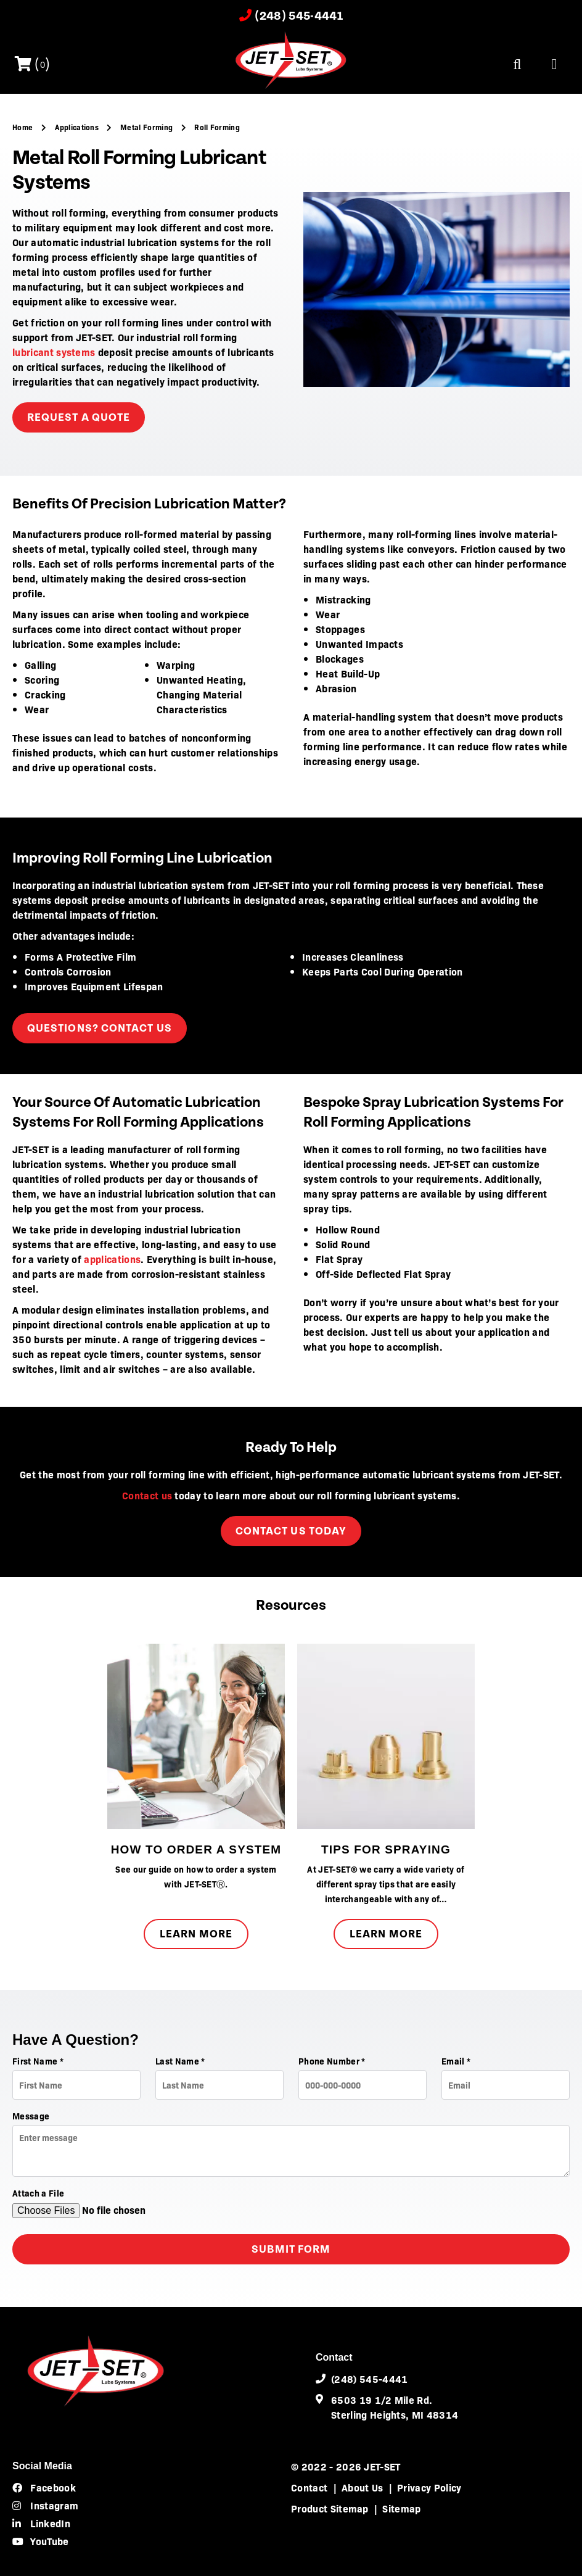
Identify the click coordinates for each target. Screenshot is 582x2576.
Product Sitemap (330, 2508)
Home (23, 127)
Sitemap (401, 2508)
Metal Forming (147, 127)
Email (455, 2061)
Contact (309, 2487)
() (33, 64)
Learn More (196, 1934)
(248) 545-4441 (291, 16)
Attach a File (38, 2193)
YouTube (40, 2541)
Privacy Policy (429, 2487)
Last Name (180, 2061)
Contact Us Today (291, 1531)
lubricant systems (53, 351)
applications (112, 1258)
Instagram (45, 2505)
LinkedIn (41, 2523)
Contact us (147, 1495)
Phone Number (332, 2061)
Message (30, 2116)
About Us (362, 2487)
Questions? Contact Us (99, 1028)
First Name (38, 2061)
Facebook (44, 2487)
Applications (77, 127)
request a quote (78, 417)
